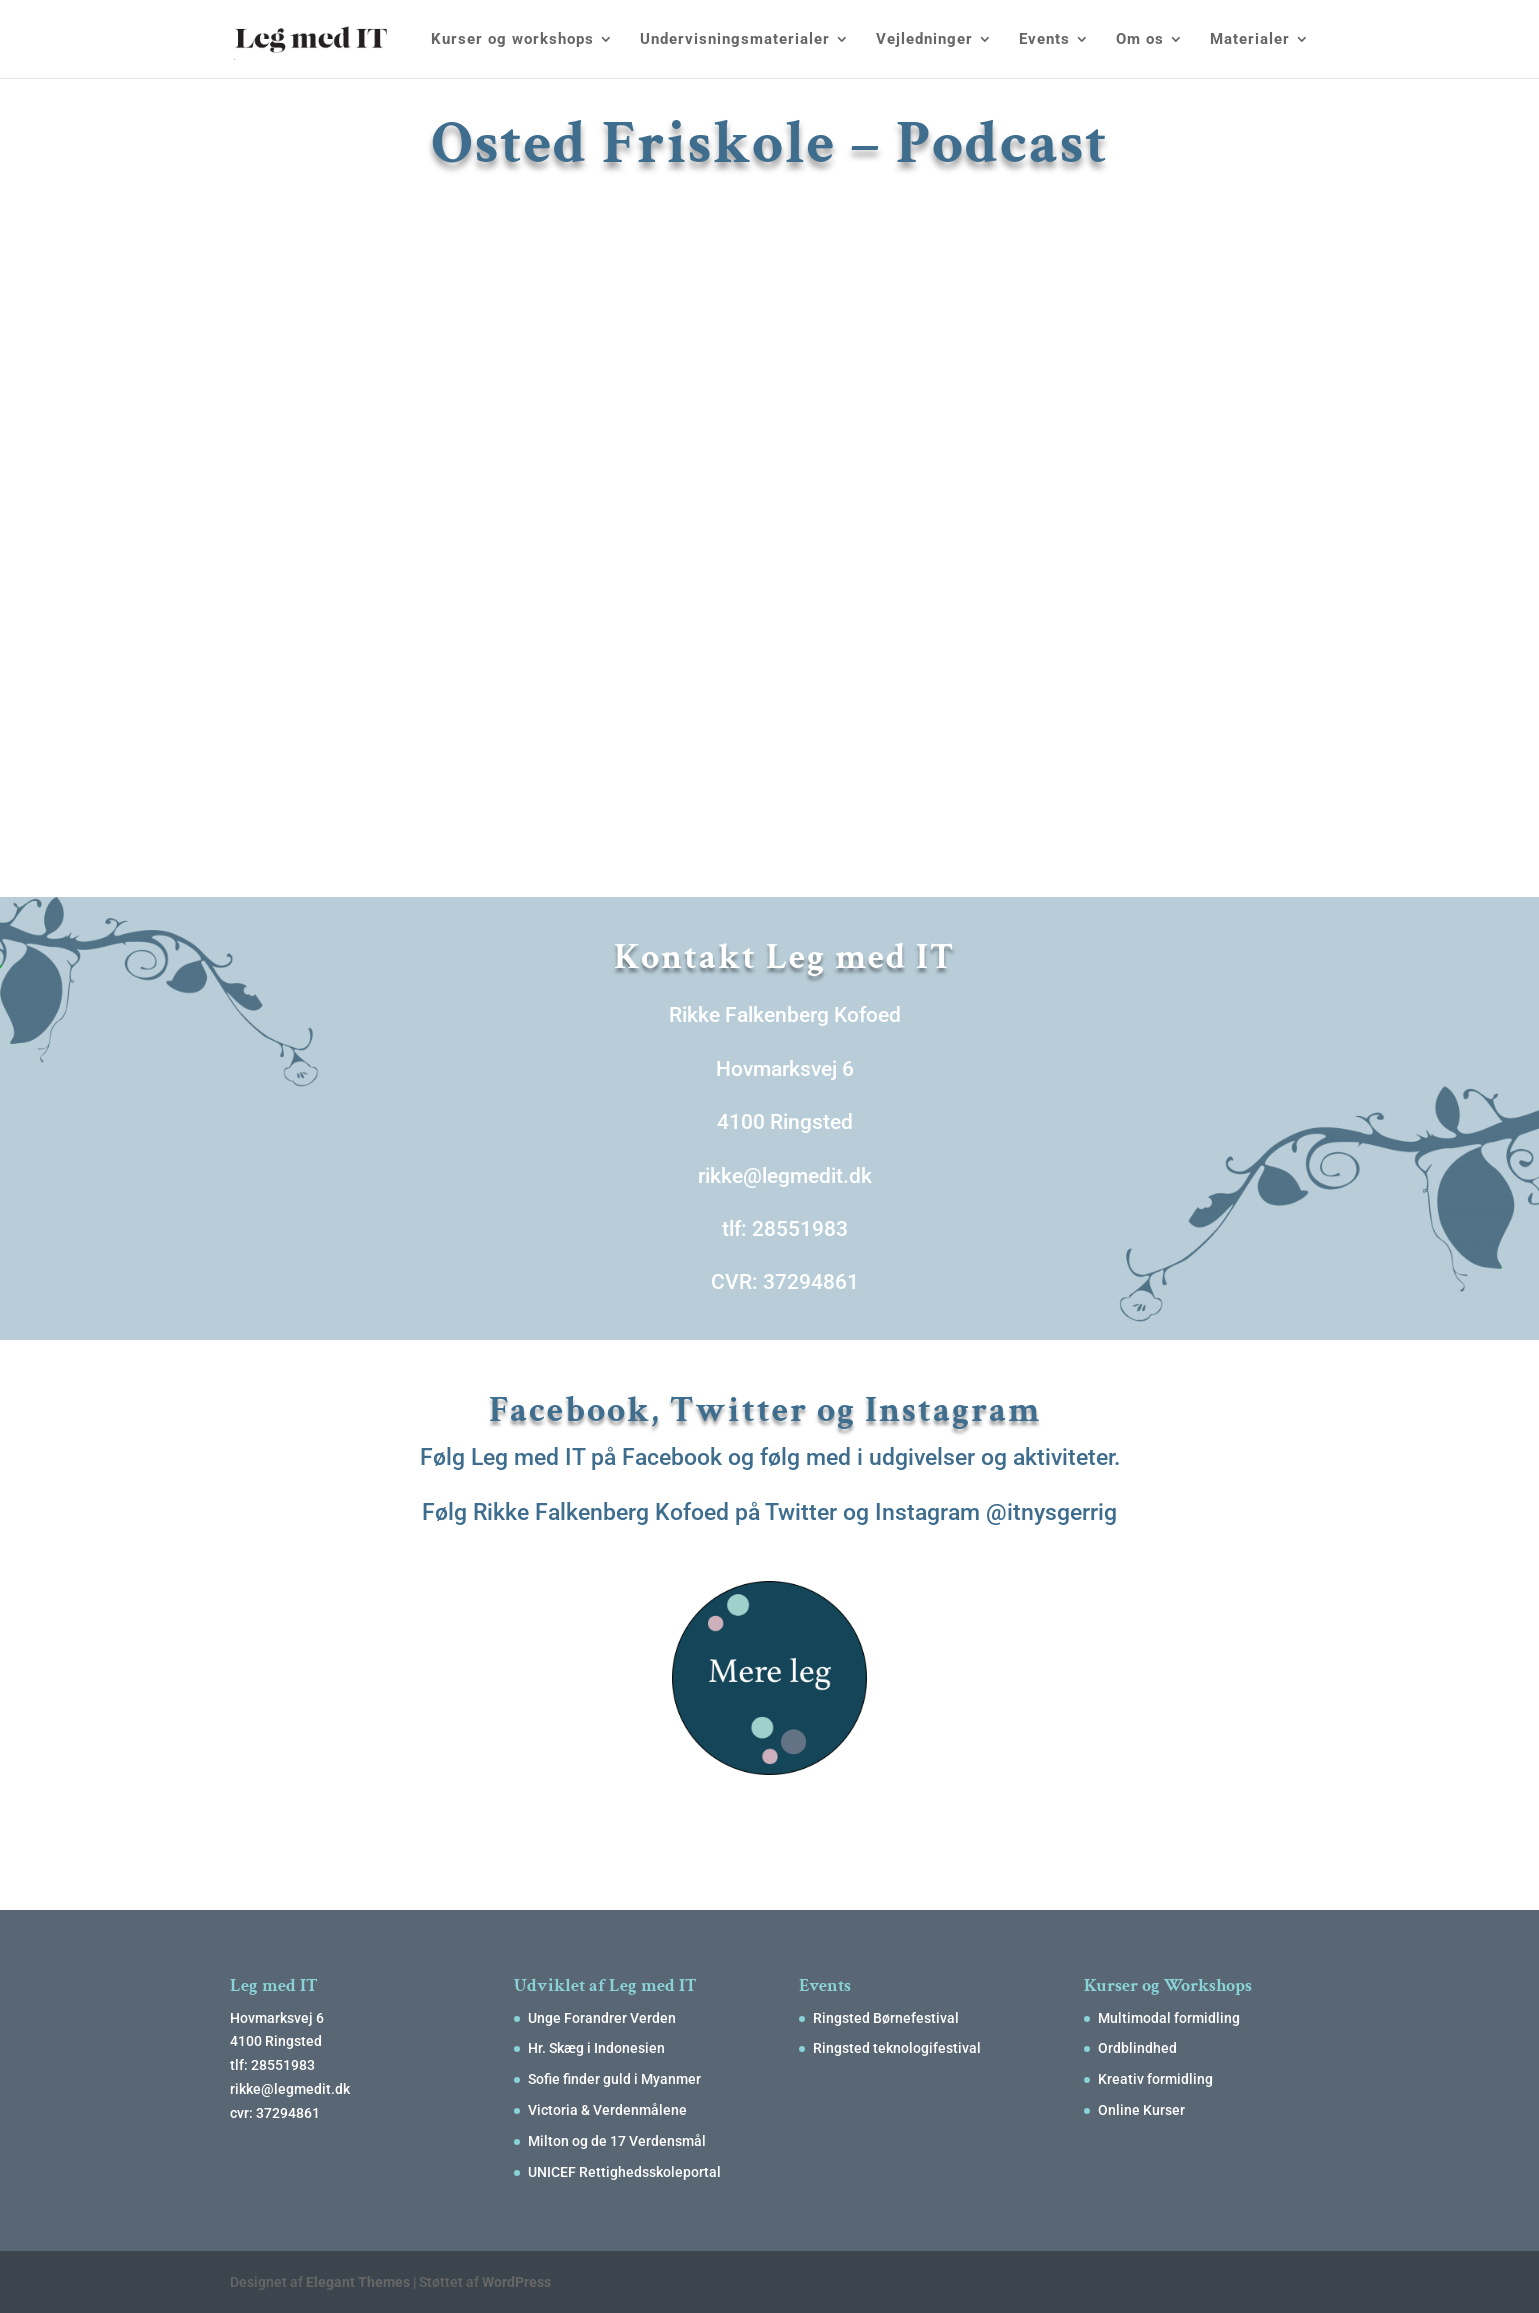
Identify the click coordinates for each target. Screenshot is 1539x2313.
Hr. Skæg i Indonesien (596, 2048)
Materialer (1250, 40)
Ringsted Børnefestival (886, 2018)
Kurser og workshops (512, 40)
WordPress (516, 2282)
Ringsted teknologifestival (897, 2048)
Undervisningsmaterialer (735, 40)
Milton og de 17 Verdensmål (617, 2141)
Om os (1140, 40)
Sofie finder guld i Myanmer (614, 2079)
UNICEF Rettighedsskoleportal (624, 2172)
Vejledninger (924, 40)
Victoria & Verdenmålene (607, 2110)
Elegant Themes (358, 2282)
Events (1044, 40)
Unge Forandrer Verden (602, 2018)
